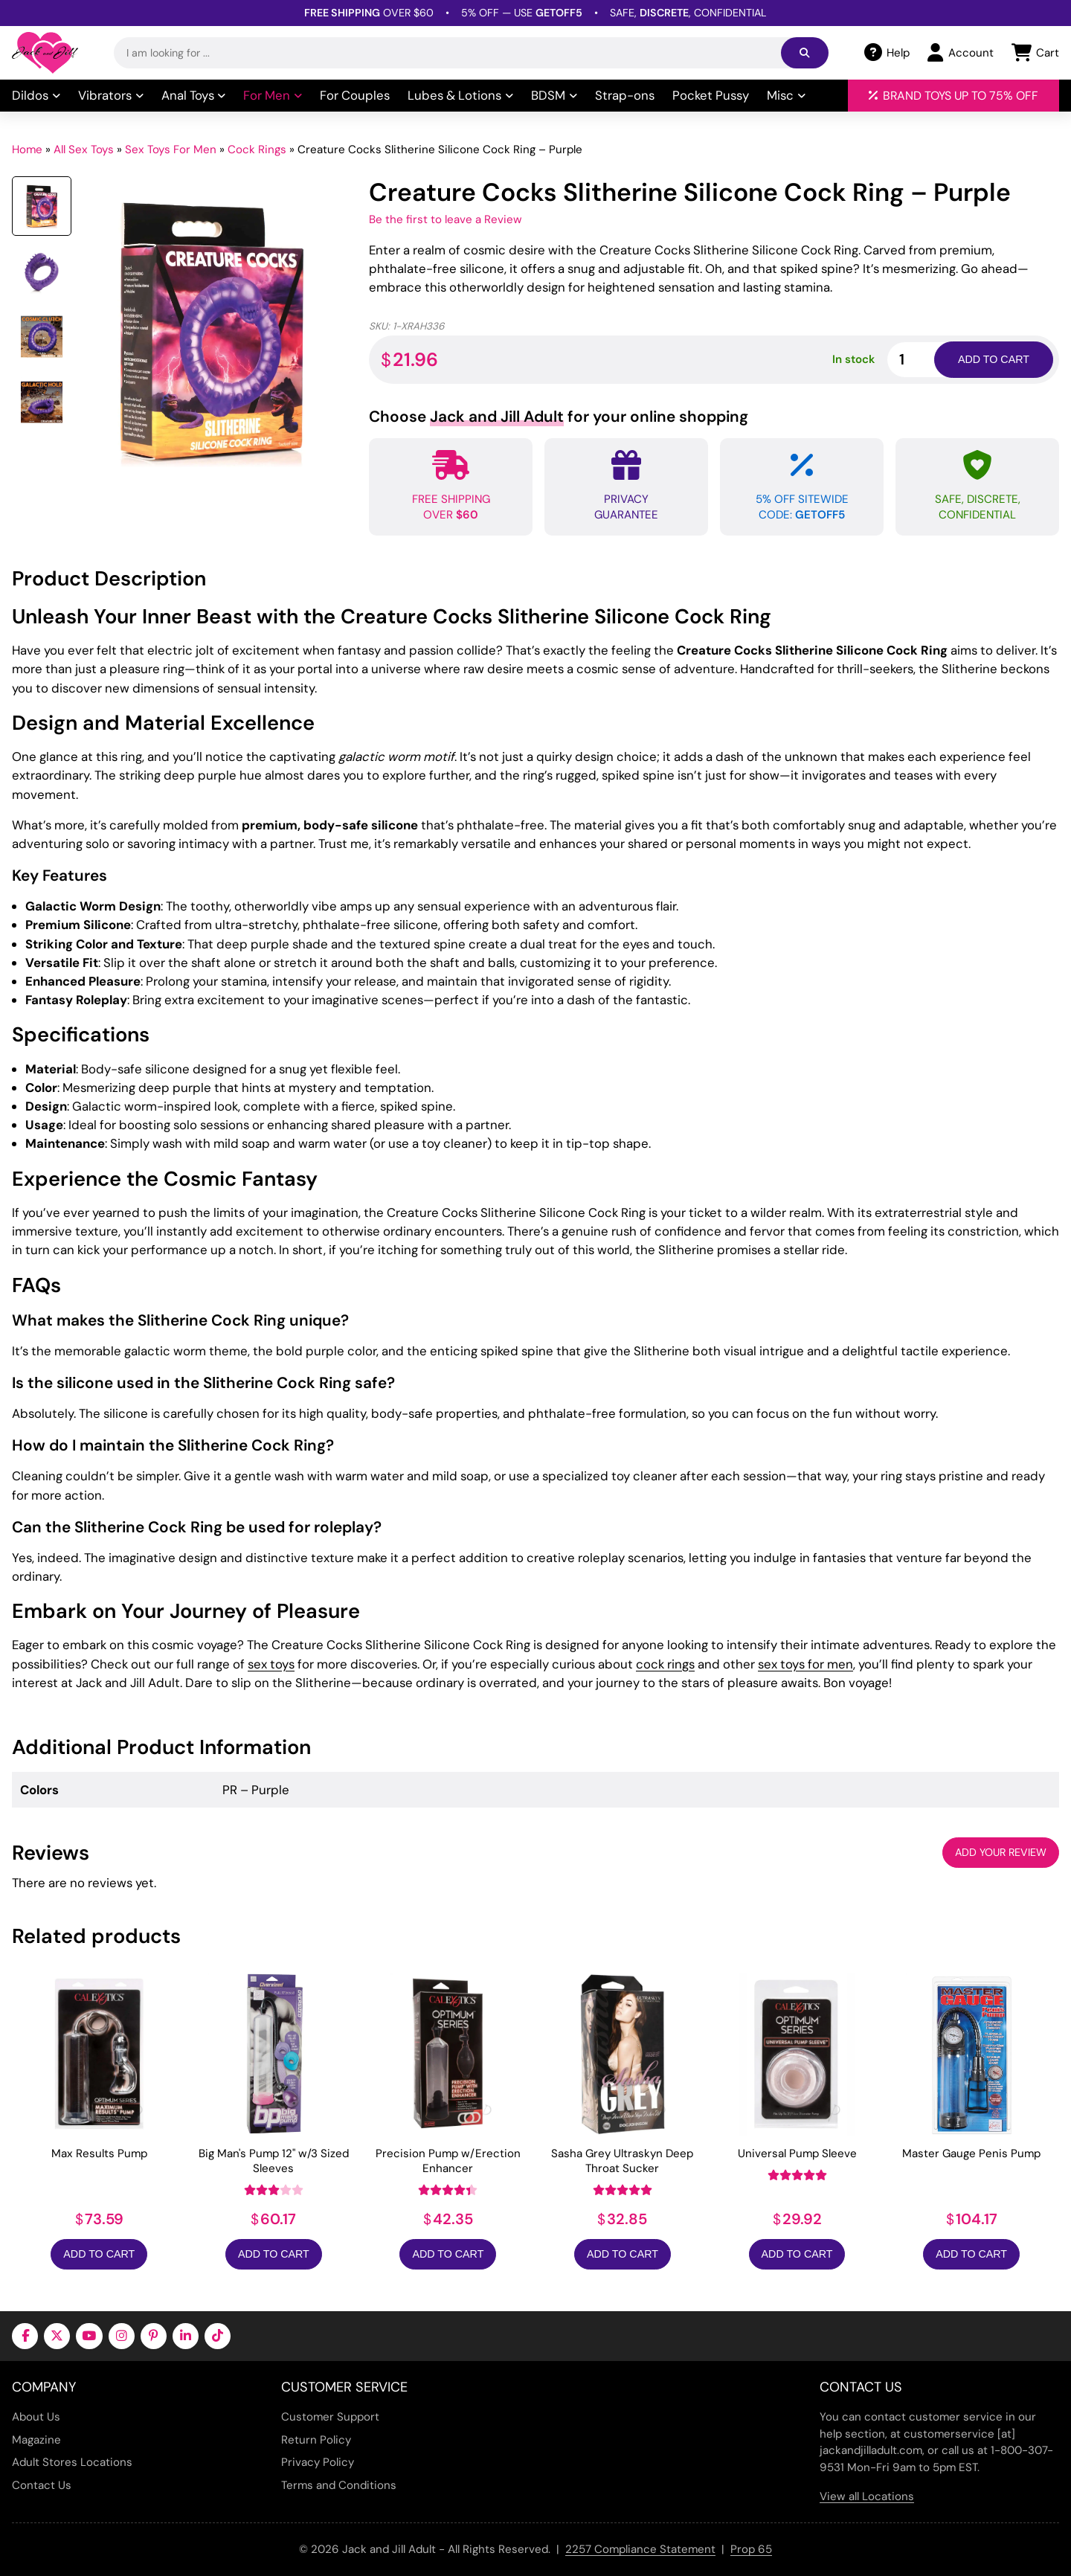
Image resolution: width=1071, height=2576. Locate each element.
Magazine (36, 2439)
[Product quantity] (928, 359)
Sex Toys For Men (170, 149)
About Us (36, 2416)
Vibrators (111, 95)
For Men (272, 95)
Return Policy (316, 2439)
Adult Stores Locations (72, 2462)
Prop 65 (751, 2549)
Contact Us (41, 2485)
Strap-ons (624, 95)
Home (27, 149)
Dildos (36, 95)
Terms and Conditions (338, 2485)
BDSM (554, 95)
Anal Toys (193, 95)
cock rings (665, 1664)
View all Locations (867, 2496)
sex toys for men (805, 1664)
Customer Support (330, 2416)
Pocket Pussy (710, 95)
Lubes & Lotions (460, 95)
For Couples (355, 95)
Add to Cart (99, 2254)
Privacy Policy (317, 2462)
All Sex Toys (84, 149)
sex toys (271, 1664)
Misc (786, 95)
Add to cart (993, 359)
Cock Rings (257, 149)
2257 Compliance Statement (640, 2549)
